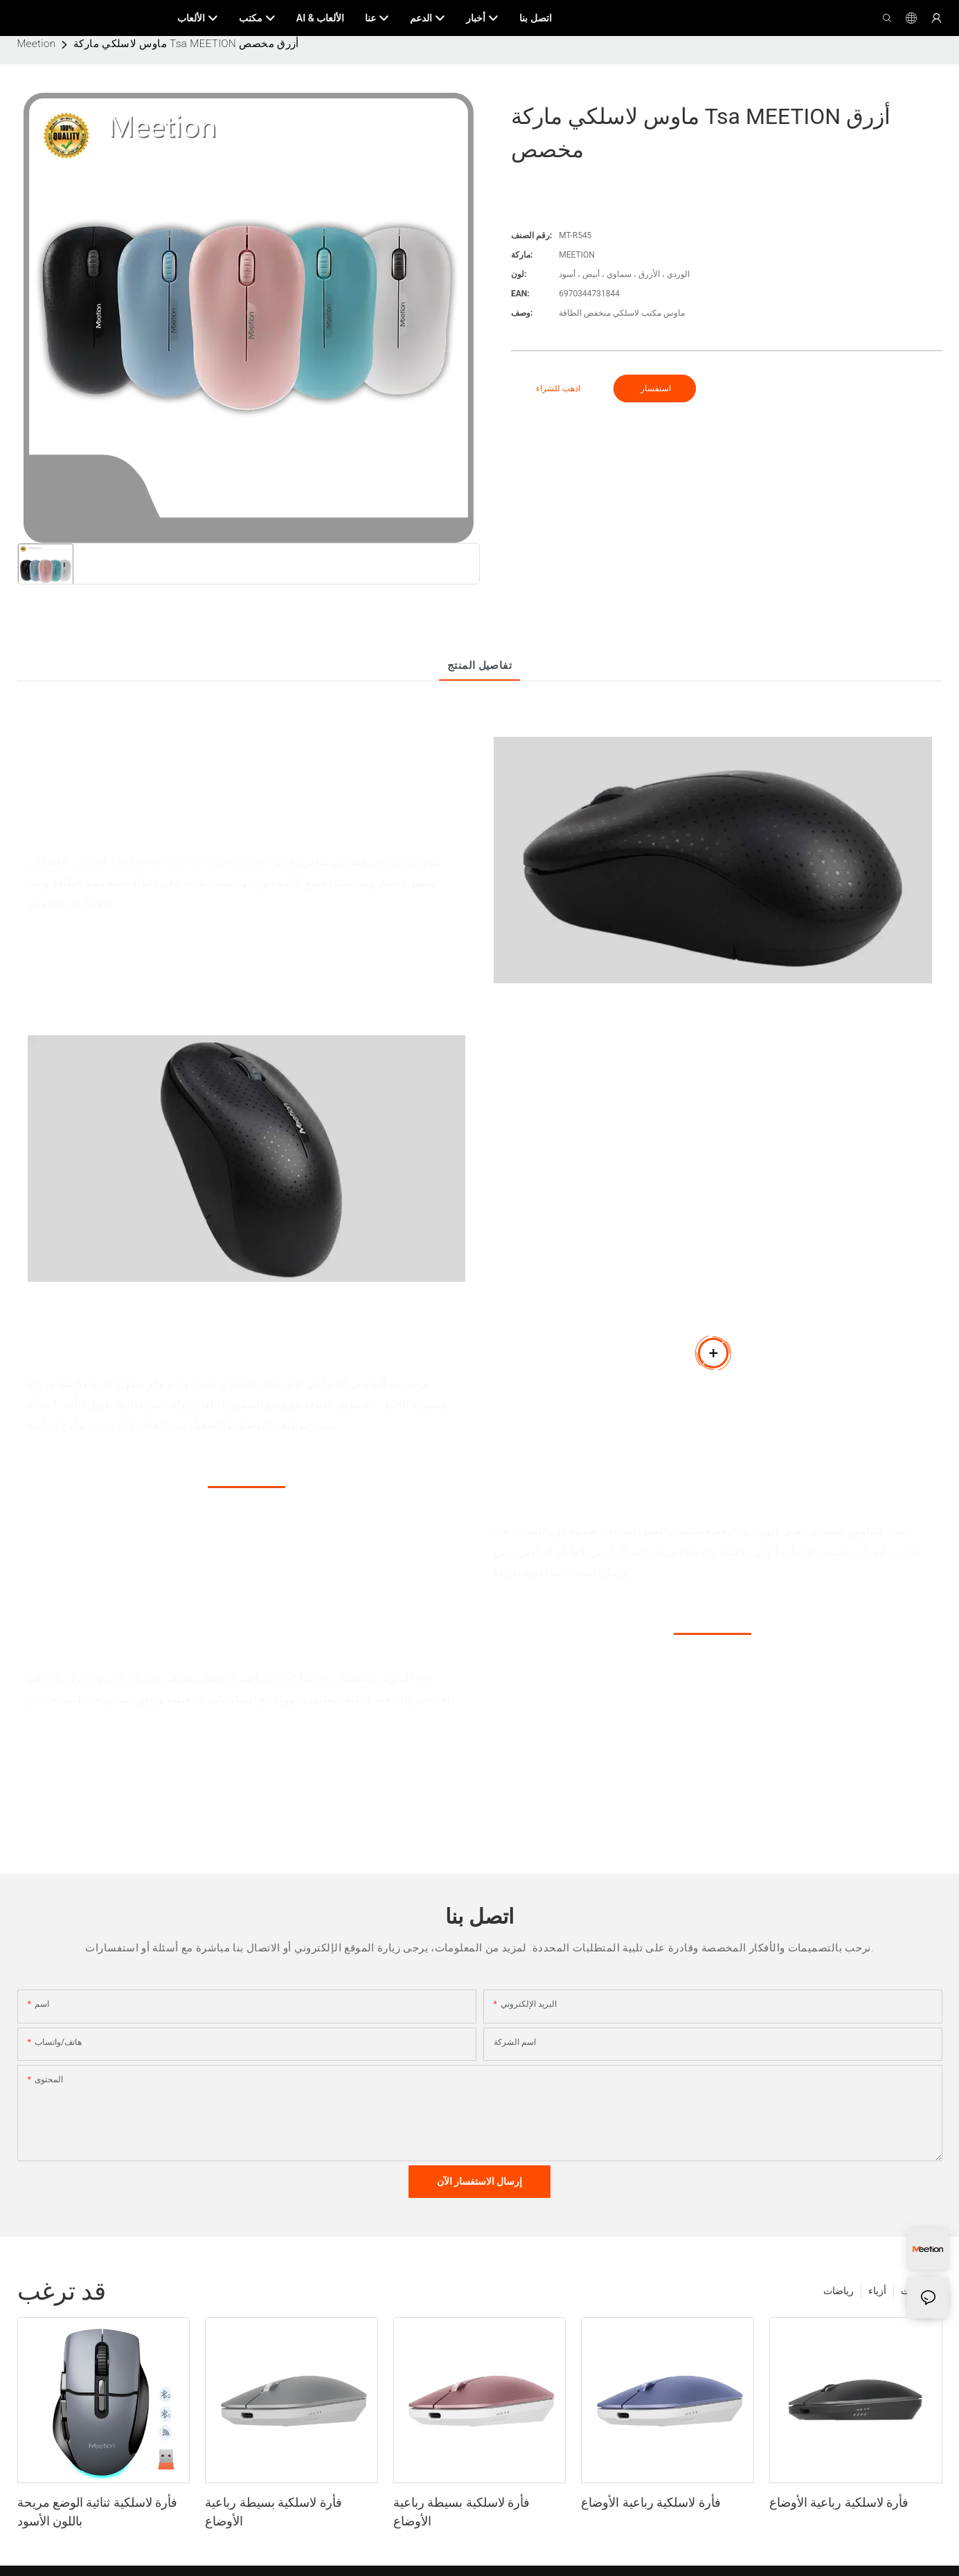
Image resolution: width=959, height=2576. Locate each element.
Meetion (36, 43)
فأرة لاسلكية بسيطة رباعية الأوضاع (273, 2511)
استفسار (654, 388)
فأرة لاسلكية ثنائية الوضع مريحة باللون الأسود (97, 2511)
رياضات (838, 2290)
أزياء (877, 2290)
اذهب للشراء (558, 388)
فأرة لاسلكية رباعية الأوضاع (650, 2502)
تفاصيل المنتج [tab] (479, 665)
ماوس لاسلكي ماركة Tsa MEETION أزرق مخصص (186, 43)
